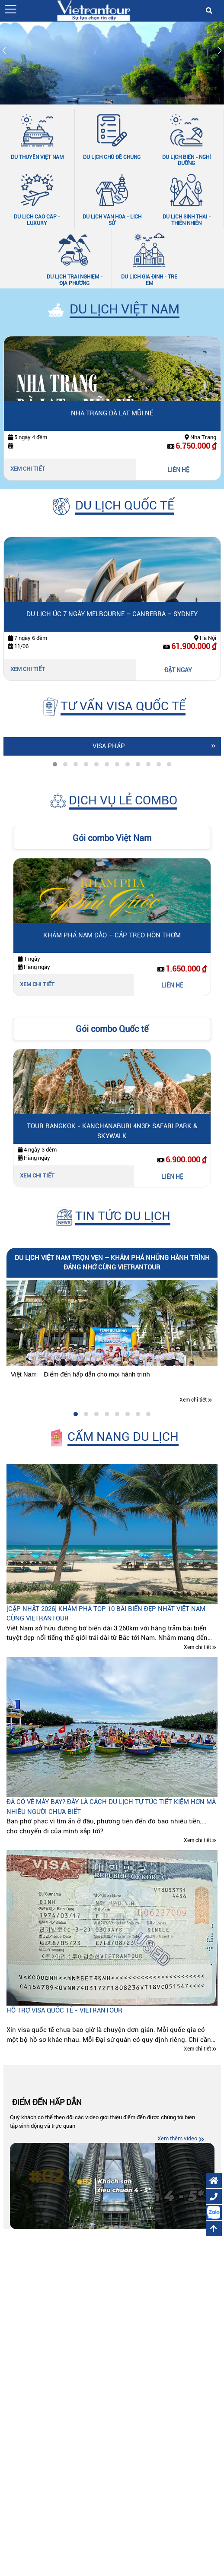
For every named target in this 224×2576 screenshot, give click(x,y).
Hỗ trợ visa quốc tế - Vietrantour (64, 2010)
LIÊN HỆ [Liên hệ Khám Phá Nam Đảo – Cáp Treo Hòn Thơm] (172, 985)
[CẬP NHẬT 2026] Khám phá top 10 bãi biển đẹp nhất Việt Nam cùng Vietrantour (105, 1614)
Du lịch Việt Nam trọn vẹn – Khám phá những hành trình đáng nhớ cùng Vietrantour (112, 1263)
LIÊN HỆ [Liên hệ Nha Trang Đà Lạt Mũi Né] (178, 469)
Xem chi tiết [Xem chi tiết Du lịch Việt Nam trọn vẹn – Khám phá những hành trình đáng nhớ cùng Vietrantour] (193, 1400)
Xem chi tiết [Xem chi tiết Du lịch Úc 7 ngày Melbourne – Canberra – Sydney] (27, 669)
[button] (10, 9)
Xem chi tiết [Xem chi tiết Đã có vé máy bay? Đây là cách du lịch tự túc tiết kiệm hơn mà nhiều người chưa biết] (197, 1841)
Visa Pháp (109, 746)
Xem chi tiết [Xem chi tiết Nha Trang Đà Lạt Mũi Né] (27, 468)
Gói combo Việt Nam (112, 838)
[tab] (55, 764)
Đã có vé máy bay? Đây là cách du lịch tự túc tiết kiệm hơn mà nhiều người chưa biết (111, 1807)
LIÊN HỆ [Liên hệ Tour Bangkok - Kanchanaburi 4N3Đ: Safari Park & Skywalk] (172, 1176)
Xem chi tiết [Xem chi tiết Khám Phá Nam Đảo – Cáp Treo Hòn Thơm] (37, 984)
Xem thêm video (177, 2138)
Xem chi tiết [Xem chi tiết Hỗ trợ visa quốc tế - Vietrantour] (197, 2049)
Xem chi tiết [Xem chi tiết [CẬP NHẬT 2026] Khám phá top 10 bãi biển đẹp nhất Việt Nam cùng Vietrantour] (197, 1647)
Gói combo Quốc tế (112, 1029)
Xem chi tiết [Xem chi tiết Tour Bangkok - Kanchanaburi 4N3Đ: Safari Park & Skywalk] (37, 1175)
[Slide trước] (4, 51)
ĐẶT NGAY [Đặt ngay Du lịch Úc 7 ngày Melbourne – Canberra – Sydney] (178, 670)
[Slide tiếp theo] (219, 51)
